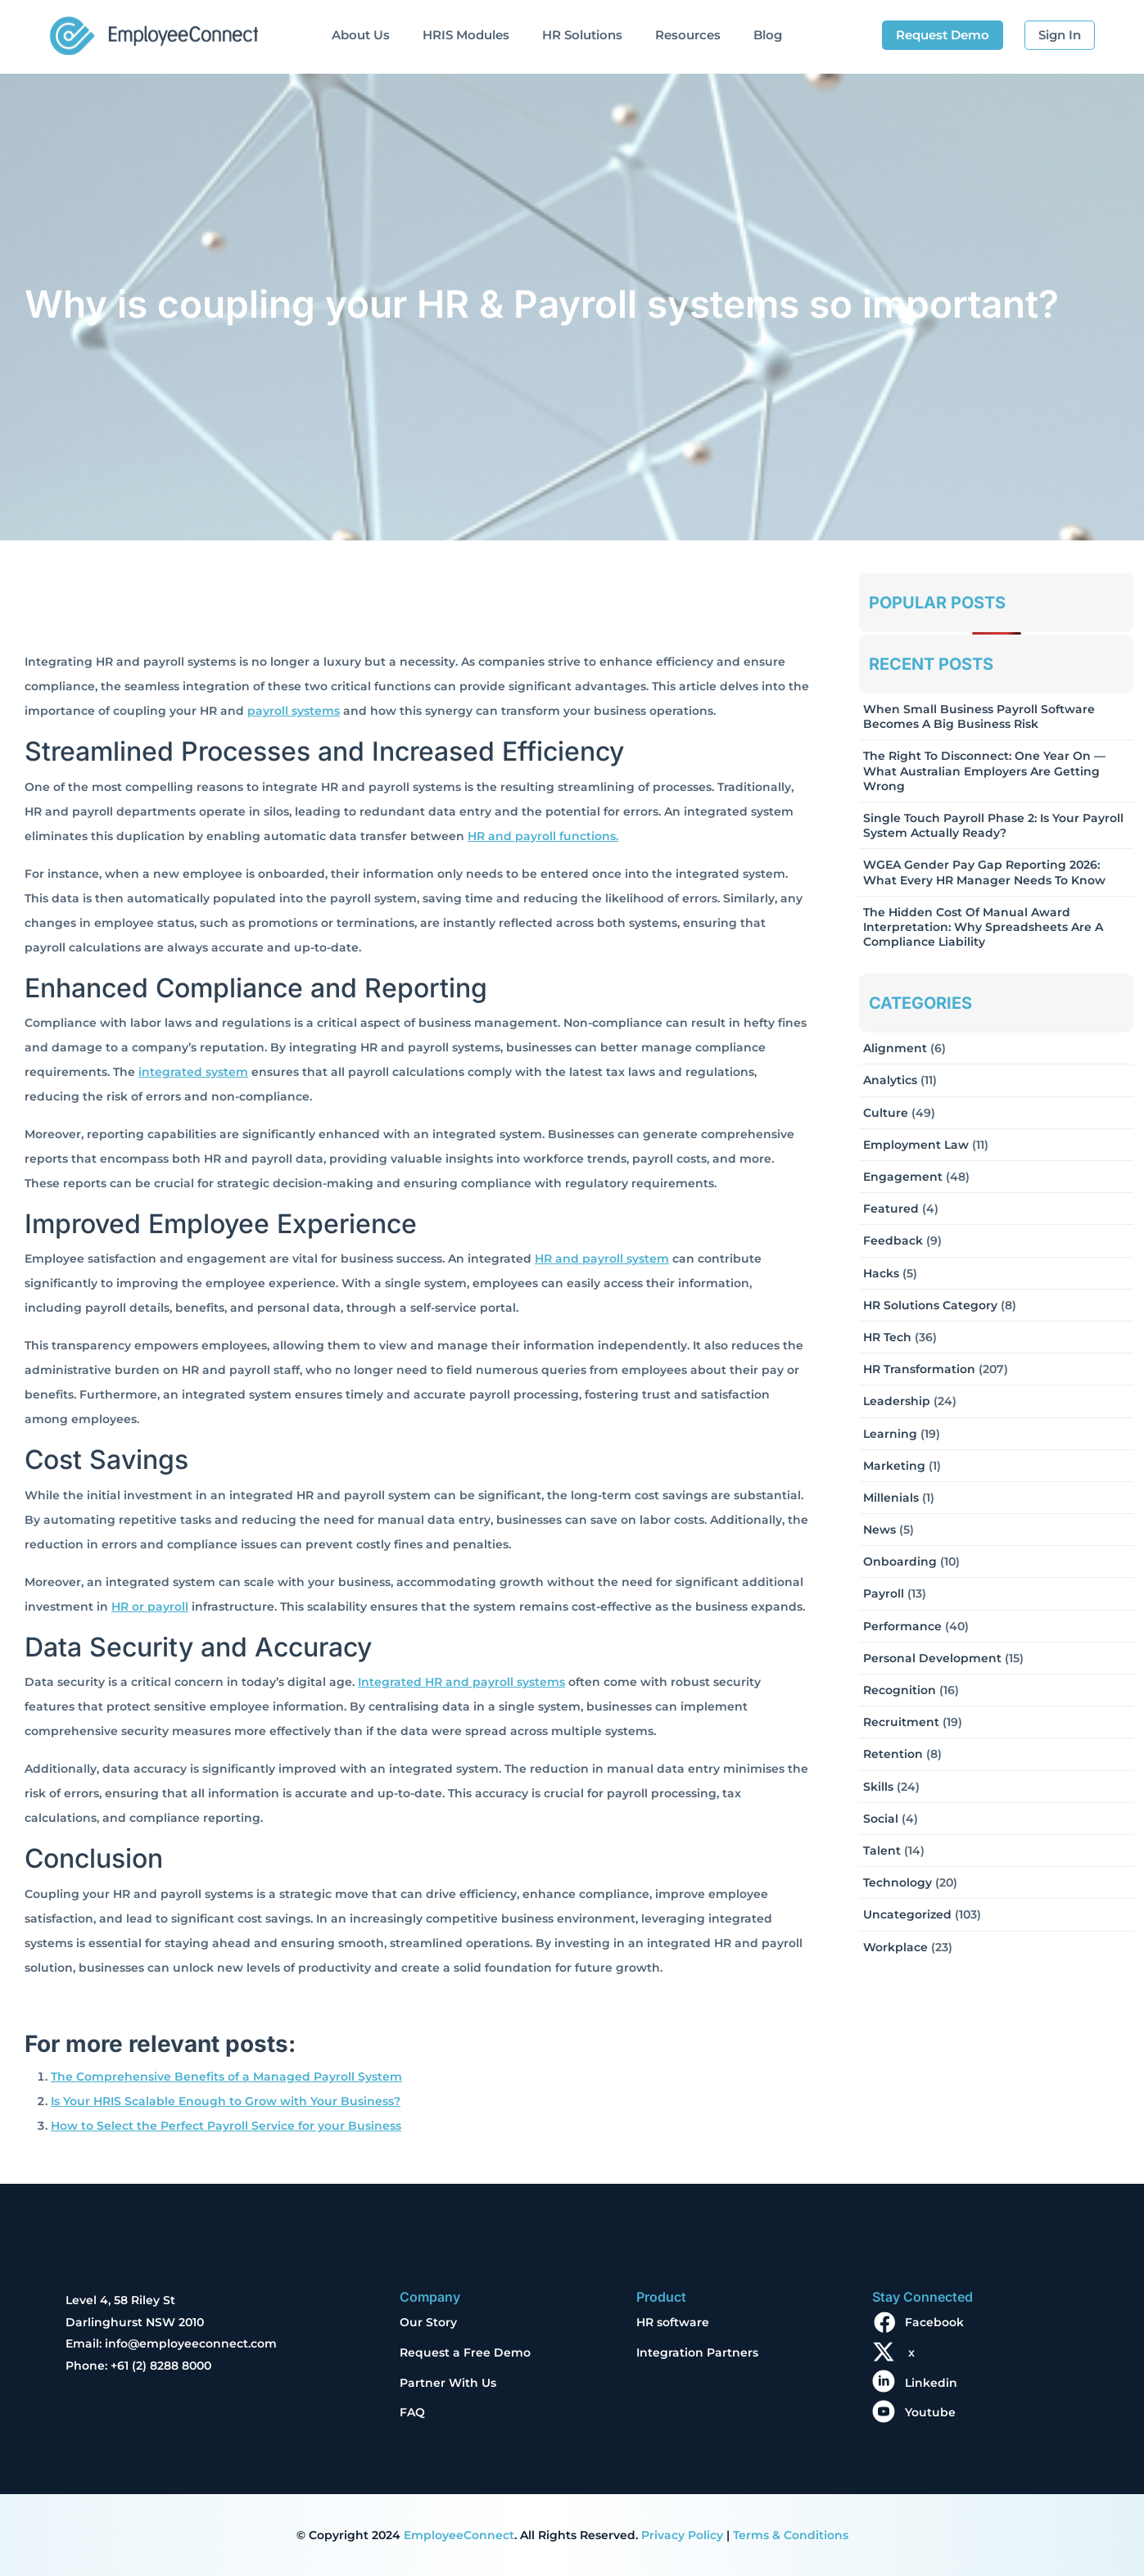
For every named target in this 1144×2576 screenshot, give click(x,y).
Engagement (903, 1176)
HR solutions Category (930, 1305)
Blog (767, 35)
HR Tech (887, 1337)
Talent (882, 1850)
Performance (902, 1626)
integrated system (193, 1071)
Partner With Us (448, 2382)
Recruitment (901, 1722)
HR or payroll (149, 1606)
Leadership (896, 1401)
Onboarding (900, 1561)
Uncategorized (907, 1914)
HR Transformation (919, 1369)
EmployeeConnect (459, 2535)
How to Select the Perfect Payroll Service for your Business (226, 2125)
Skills (878, 1786)
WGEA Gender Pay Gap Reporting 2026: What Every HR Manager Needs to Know (984, 872)
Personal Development (932, 1658)
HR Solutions (582, 35)
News (879, 1529)
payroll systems (293, 710)
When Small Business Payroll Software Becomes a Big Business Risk (979, 716)
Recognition (899, 1690)
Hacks (881, 1273)
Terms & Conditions (790, 2535)
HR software (672, 2322)
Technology (897, 1882)
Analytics (890, 1080)
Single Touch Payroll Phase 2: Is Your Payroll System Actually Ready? (993, 825)
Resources (688, 35)
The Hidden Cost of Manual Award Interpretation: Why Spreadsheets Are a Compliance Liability (983, 927)
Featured (891, 1208)
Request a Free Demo (465, 2352)
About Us (361, 35)
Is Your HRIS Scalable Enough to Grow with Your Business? (225, 2101)
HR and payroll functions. (543, 836)
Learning (890, 1433)
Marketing (894, 1465)
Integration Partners (697, 2352)
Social (880, 1818)
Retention (893, 1754)
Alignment (895, 1048)
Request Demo (942, 35)
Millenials (891, 1497)
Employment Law (916, 1144)
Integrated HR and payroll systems (461, 1681)
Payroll (883, 1593)
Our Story (428, 2322)
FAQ (412, 2412)
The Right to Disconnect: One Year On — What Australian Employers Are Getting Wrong (984, 770)
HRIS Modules (466, 35)
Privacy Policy (682, 2535)
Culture (885, 1112)
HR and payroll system (602, 1258)
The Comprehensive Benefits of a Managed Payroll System (226, 2076)
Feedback (893, 1240)
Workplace (895, 1947)
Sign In (1059, 35)
